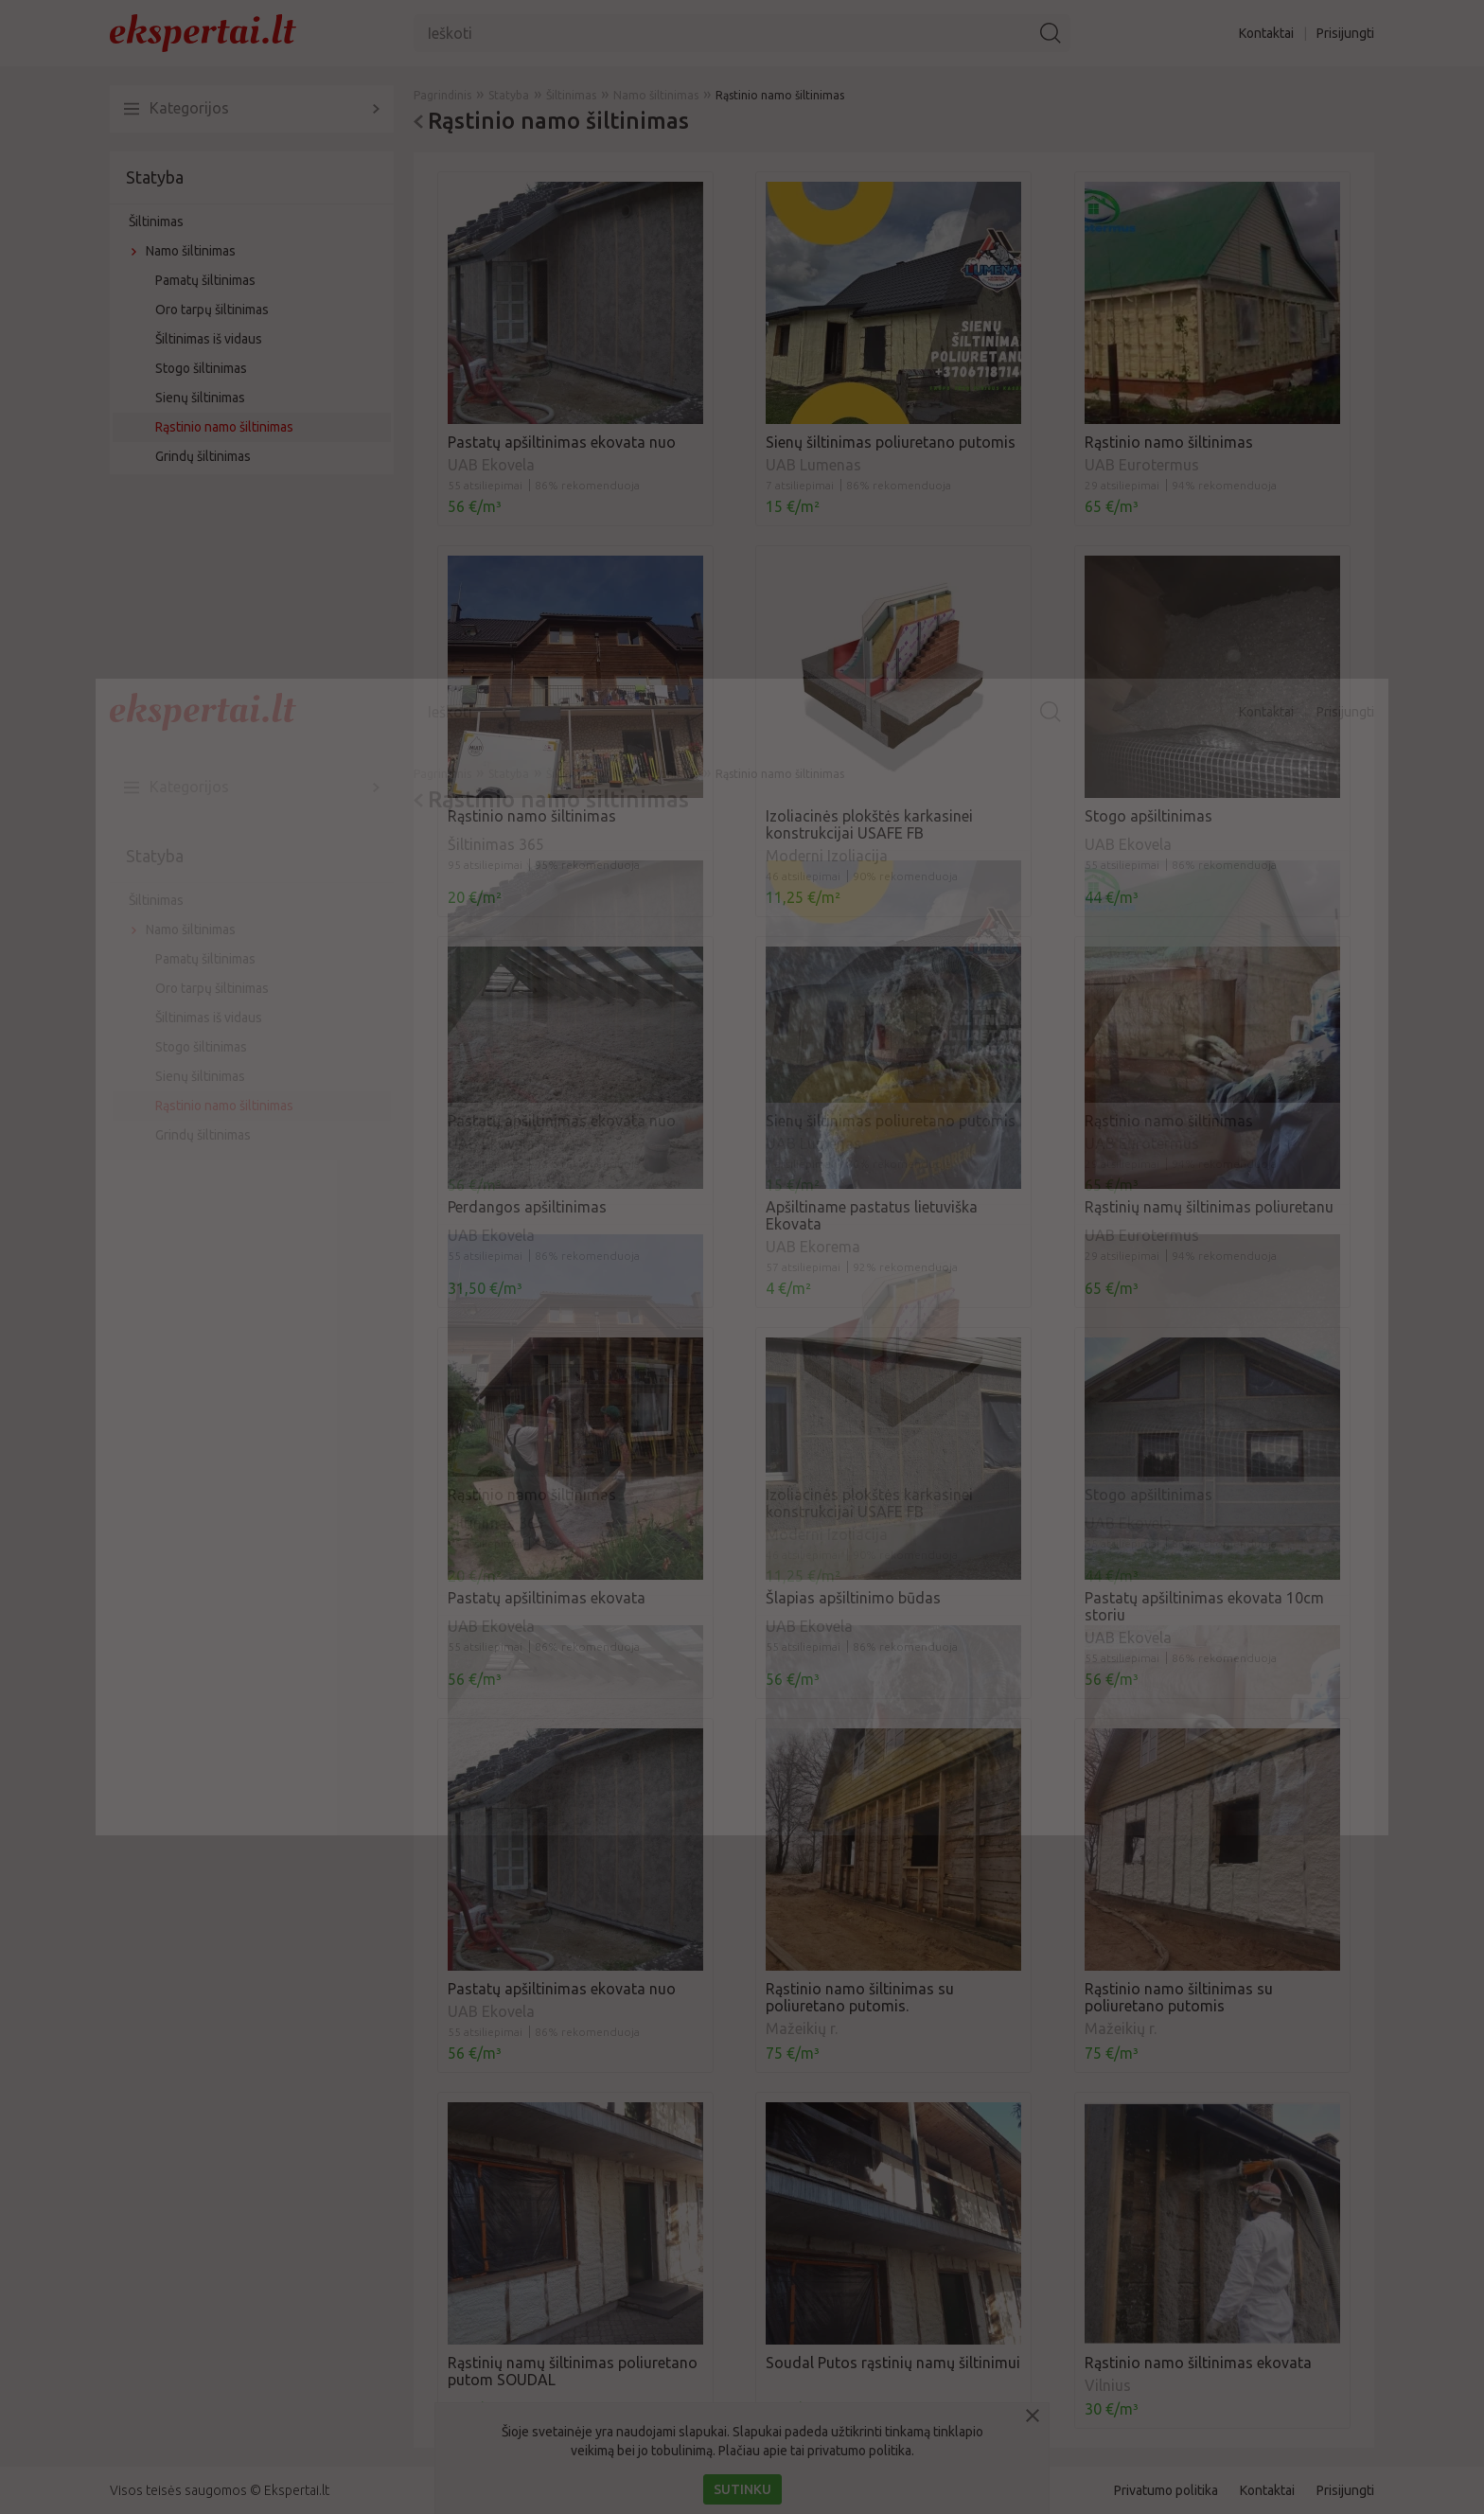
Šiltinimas (156, 900)
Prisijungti (1345, 711)
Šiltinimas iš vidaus (208, 1017)
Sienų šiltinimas (200, 1076)
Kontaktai (1266, 711)
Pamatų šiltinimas (205, 958)
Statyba (155, 855)
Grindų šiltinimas (203, 1134)
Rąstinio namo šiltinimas (224, 1105)
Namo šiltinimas (191, 929)
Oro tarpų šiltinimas (212, 988)
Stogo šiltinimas (201, 1046)
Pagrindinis (442, 774)
